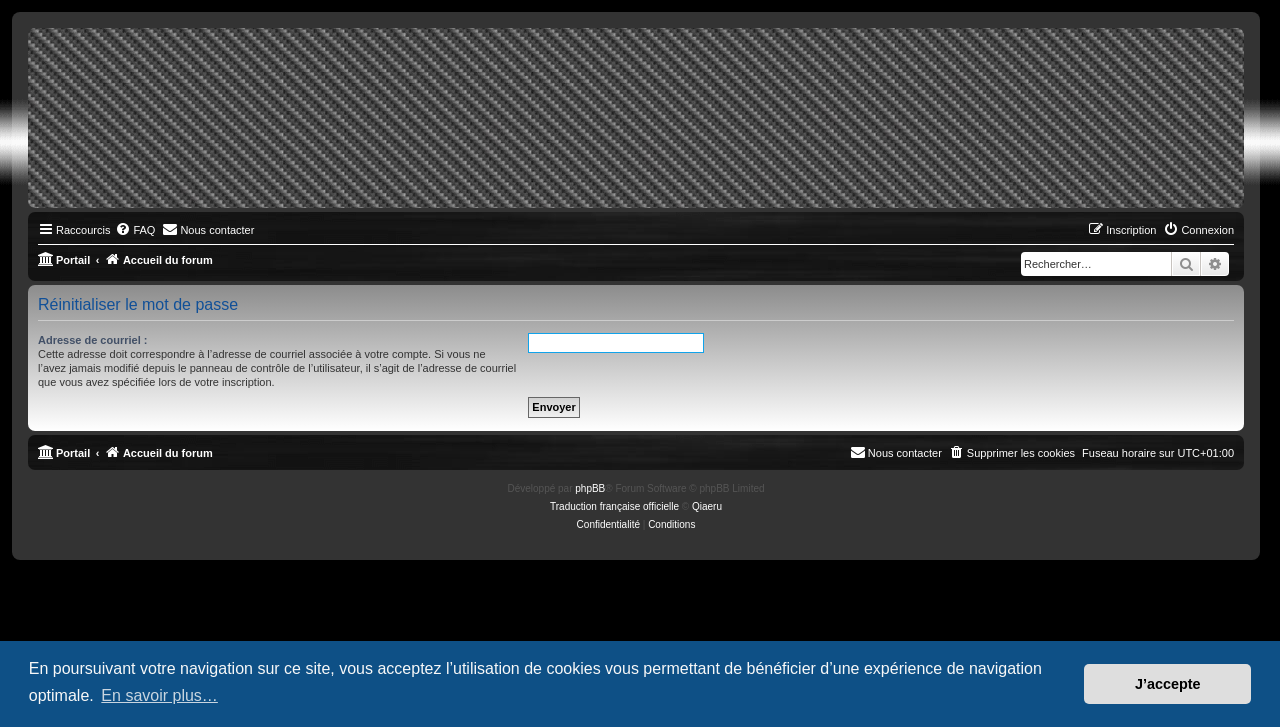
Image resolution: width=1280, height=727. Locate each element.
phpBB (590, 488)
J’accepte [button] (1168, 684)
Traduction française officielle (614, 506)
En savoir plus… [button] (159, 695)
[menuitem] (135, 230)
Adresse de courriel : (92, 340)
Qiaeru (707, 506)
